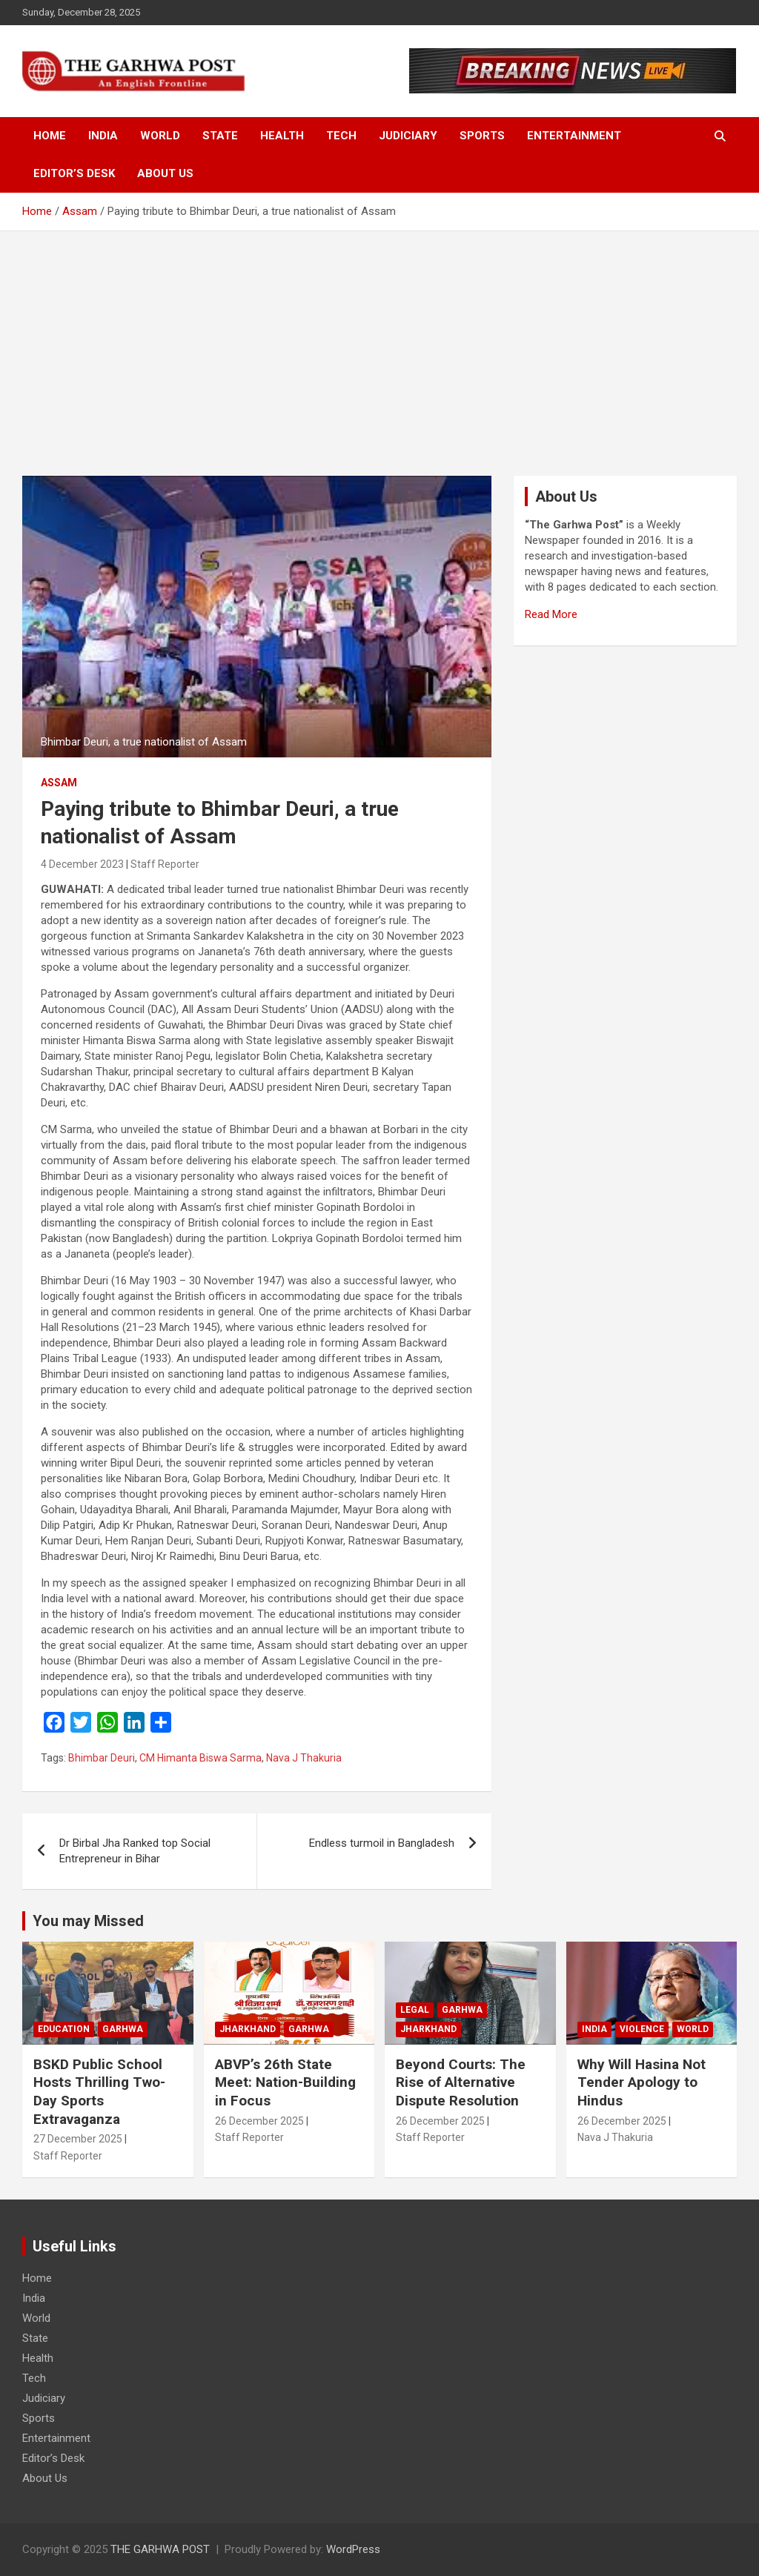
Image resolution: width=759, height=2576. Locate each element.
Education (64, 2029)
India (103, 135)
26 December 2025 (259, 2121)
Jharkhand (247, 2029)
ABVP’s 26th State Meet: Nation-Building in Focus (285, 2082)
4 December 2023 (82, 864)
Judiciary (408, 135)
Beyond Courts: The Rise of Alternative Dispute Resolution (461, 2082)
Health (282, 135)
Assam (59, 783)
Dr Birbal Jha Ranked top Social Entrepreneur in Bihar (135, 1850)
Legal (414, 2010)
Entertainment (574, 135)
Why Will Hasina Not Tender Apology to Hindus (641, 2082)
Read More (551, 614)
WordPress (353, 2549)
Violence (642, 2029)
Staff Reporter (164, 864)
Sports (482, 135)
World (160, 135)
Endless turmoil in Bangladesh (381, 1843)
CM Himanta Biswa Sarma (200, 1758)
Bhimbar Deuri (101, 1758)
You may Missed (88, 1921)
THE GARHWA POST (160, 2549)
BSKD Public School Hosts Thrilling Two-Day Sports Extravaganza (99, 2092)
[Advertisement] (379, 342)
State (220, 135)
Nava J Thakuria (304, 1758)
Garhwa (122, 2029)
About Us (165, 173)
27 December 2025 (77, 2139)
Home (49, 135)
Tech (341, 135)
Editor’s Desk (74, 173)
